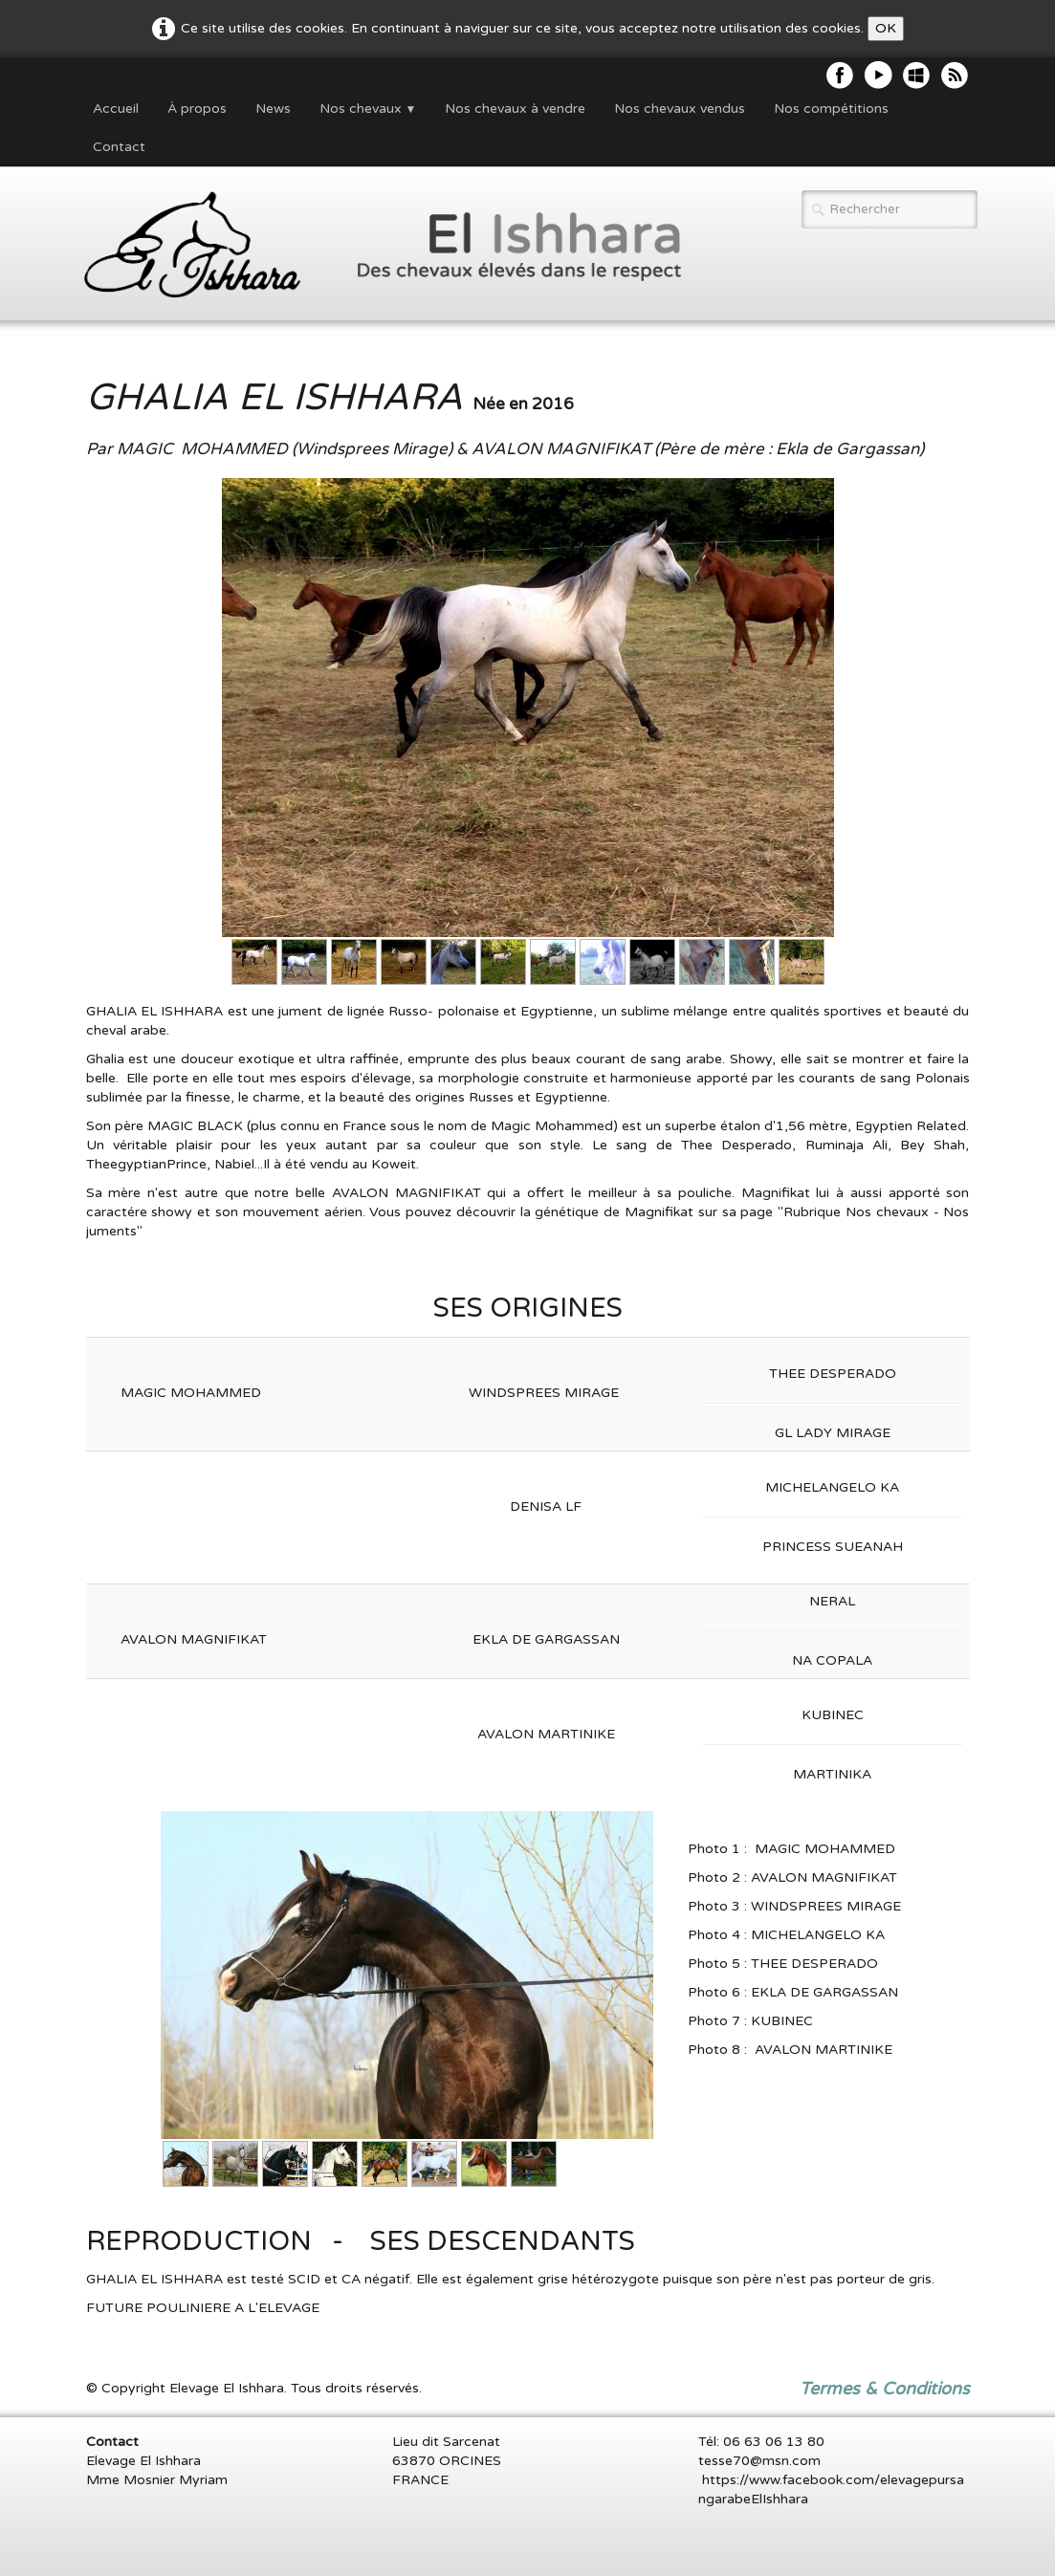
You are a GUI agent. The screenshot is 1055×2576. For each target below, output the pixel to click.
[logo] (372, 246)
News (273, 108)
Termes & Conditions (885, 2388)
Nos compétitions (831, 108)
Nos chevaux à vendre (515, 108)
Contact (119, 147)
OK (885, 28)
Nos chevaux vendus (679, 108)
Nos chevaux (368, 108)
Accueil (116, 108)
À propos (197, 108)
